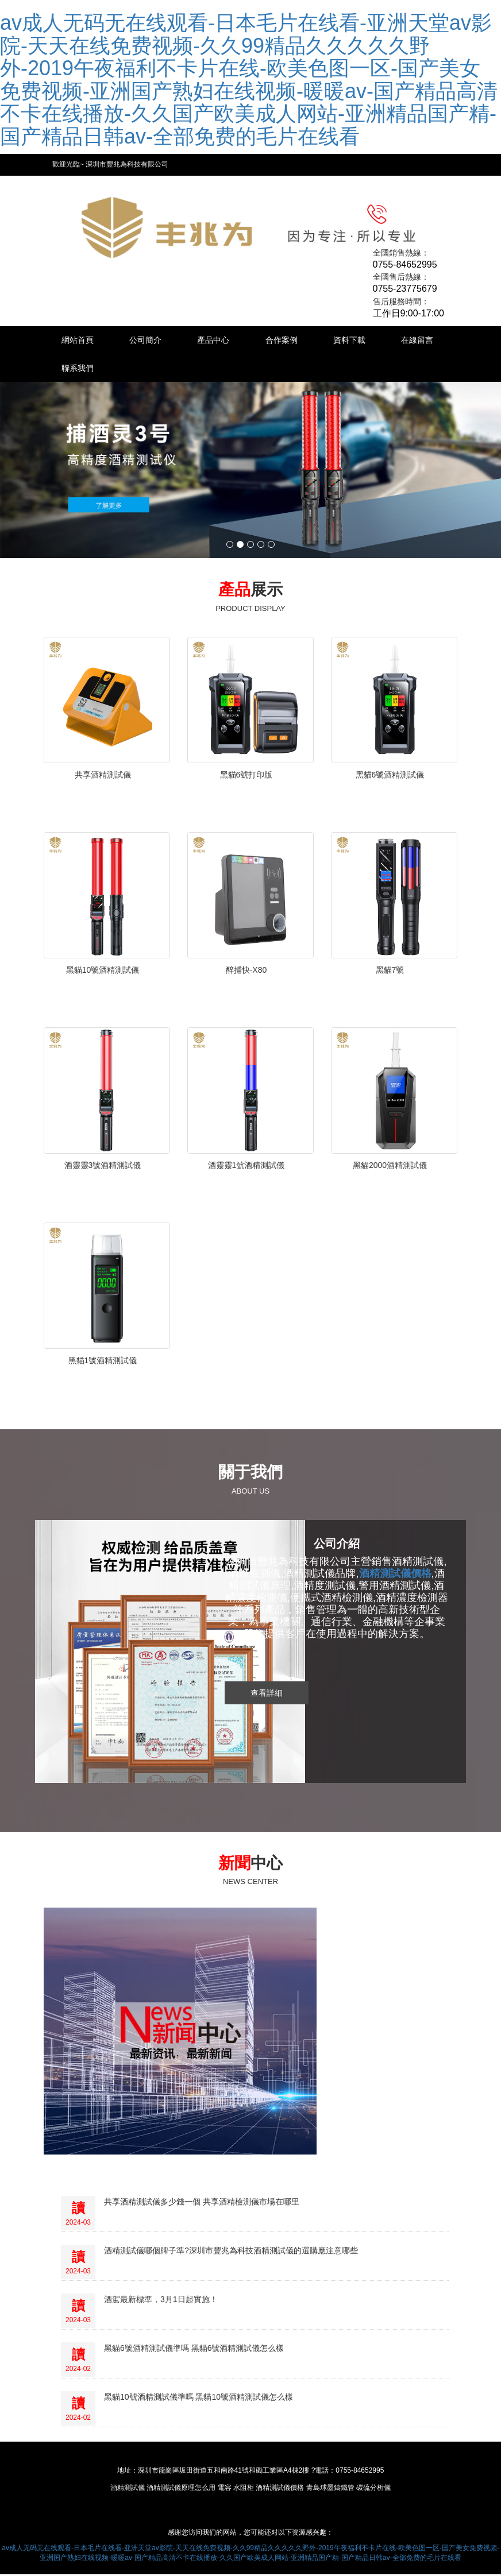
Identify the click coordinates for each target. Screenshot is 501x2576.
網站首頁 (79, 340)
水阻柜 (243, 2489)
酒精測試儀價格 (280, 2489)
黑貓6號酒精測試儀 (390, 776)
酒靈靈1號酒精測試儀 (246, 1166)
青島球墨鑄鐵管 (330, 2489)
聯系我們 (150, 369)
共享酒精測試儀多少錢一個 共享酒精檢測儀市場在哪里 (201, 2203)
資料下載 (364, 340)
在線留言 (79, 369)
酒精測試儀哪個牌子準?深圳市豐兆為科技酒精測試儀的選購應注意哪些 (231, 2252)
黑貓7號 (390, 971)
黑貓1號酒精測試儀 (102, 1362)
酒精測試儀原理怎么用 (181, 2489)
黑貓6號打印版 (246, 776)
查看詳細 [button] (266, 1694)
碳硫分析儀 (373, 2489)
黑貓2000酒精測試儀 (390, 1166)
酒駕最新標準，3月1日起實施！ (161, 2301)
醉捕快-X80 (246, 971)
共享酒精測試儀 (103, 776)
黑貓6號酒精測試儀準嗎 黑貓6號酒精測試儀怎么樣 (194, 2349)
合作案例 (293, 340)
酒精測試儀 (127, 2489)
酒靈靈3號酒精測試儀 (102, 1166)
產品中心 (222, 340)
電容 (225, 2489)
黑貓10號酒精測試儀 (103, 971)
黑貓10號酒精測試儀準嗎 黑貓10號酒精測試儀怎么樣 (198, 2398)
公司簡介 (150, 340)
